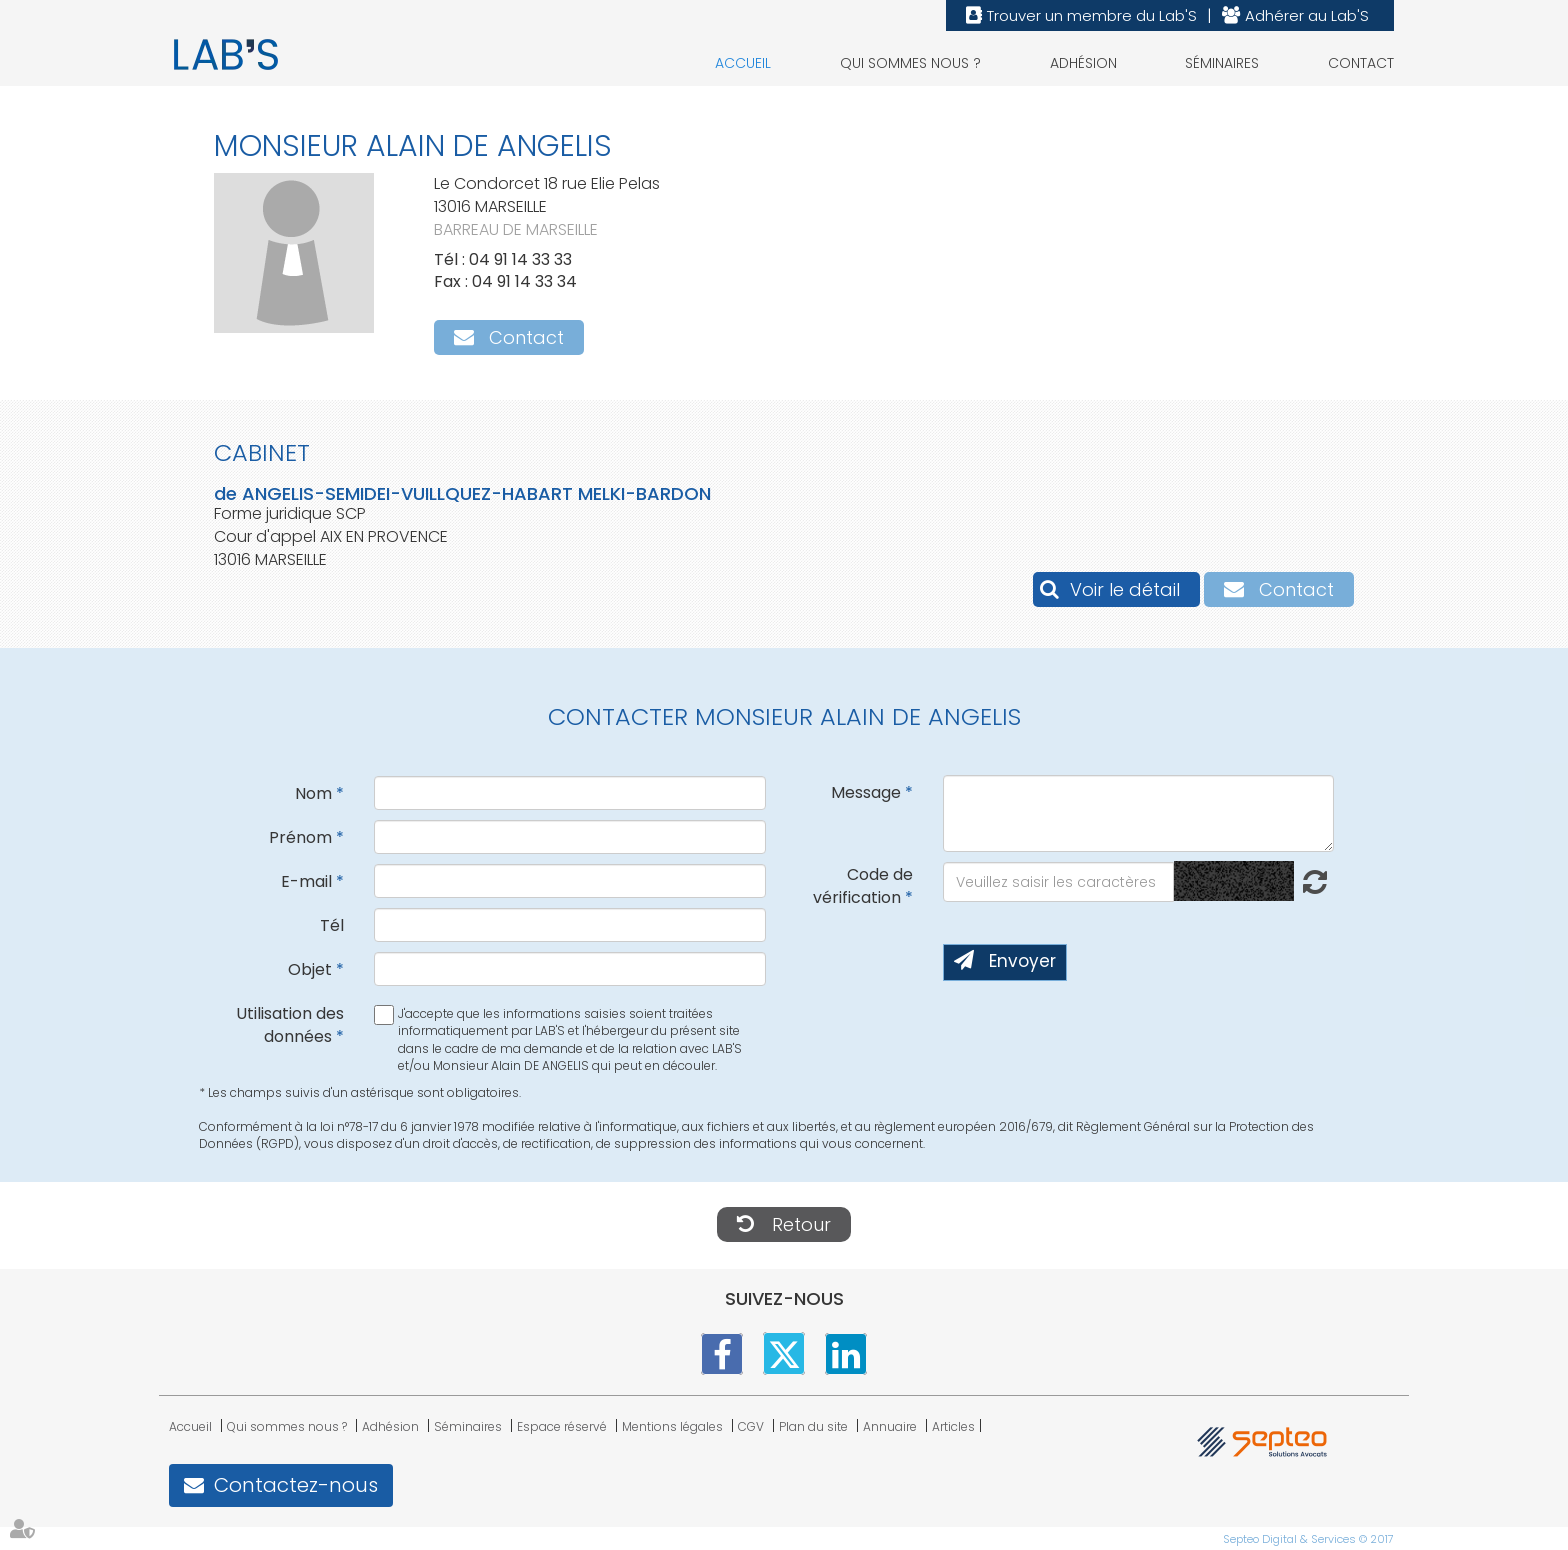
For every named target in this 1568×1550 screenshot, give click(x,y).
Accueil (743, 63)
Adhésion (1083, 63)
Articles (953, 1426)
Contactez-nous (296, 1485)
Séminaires (1222, 63)
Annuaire (890, 1426)
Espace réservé (562, 1426)
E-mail (306, 881)
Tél (332, 925)
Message (866, 792)
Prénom (300, 837)
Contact (1361, 63)
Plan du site (813, 1426)
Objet (310, 969)
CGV (751, 1426)
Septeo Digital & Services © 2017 (1308, 1539)
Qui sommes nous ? (910, 63)
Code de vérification (863, 886)
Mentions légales (672, 1426)
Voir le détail (1125, 589)
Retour (801, 1224)
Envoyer (1022, 961)
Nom (313, 793)
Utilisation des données (290, 1025)
